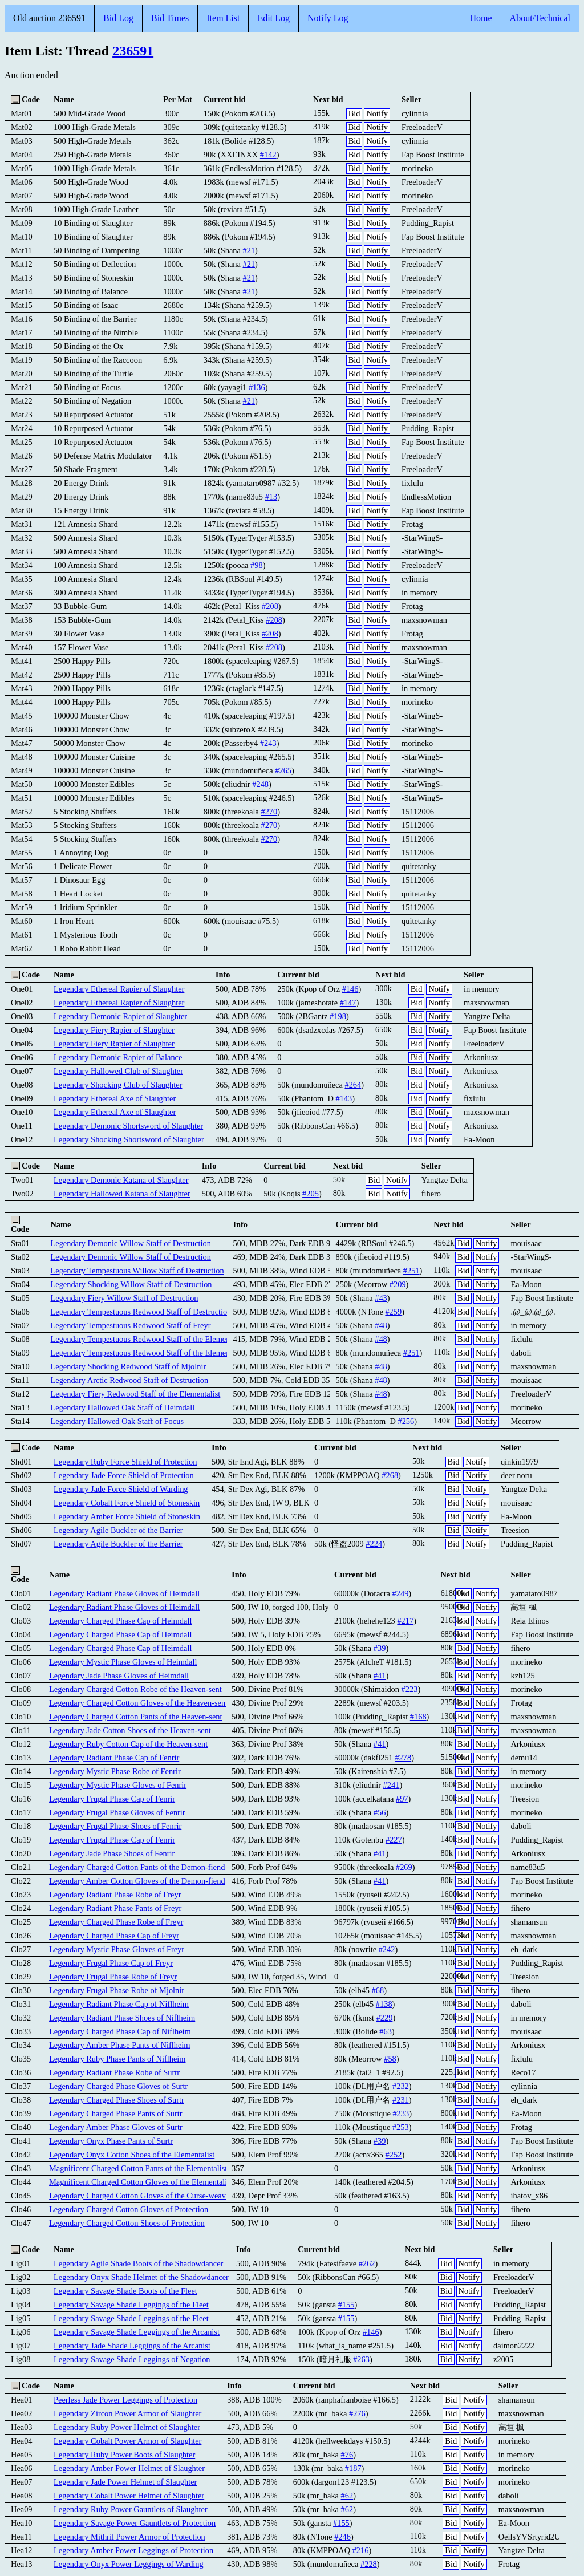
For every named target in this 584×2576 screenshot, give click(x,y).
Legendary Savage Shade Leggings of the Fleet (131, 2304)
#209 (398, 1284)
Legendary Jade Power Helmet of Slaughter (125, 2481)
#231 (400, 2099)
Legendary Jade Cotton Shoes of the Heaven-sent (130, 1730)
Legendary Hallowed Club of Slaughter (118, 1071)
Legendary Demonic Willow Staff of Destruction (130, 1243)
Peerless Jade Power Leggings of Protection (125, 2399)
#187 (353, 2468)
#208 (270, 606)
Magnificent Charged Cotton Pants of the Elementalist (138, 2168)
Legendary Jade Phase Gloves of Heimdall (119, 1675)
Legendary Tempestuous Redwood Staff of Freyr (130, 1325)
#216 (360, 2550)
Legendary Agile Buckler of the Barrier (118, 1530)
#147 (348, 1002)
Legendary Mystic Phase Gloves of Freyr (116, 1949)
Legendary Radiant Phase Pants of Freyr (115, 1908)
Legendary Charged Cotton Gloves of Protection (128, 2209)
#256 (406, 1421)
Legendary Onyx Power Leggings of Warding (129, 2564)
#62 (347, 2495)
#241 (391, 1785)
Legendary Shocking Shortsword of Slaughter (129, 1139)
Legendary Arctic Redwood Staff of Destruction (129, 1380)
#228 (368, 2564)
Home (480, 18)
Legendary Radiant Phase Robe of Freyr (115, 1894)
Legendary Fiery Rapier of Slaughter (114, 1030)
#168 (418, 1716)
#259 (393, 1311)
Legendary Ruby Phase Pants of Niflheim (117, 2058)
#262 (367, 2263)
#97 (402, 1798)
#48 (381, 1325)
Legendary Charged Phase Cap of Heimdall (120, 1620)
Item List (223, 18)
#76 (347, 2454)
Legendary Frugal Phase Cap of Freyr (111, 1963)
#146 (350, 988)
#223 (410, 1689)
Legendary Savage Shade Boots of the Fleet (125, 2290)
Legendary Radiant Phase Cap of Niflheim (119, 2004)
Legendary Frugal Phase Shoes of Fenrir (115, 1826)
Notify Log (327, 18)
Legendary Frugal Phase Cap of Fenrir (112, 1798)
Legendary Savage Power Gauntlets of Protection (135, 2523)
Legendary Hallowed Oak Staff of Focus (117, 1421)
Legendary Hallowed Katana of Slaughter (122, 1193)
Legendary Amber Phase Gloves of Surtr (115, 2127)
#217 (405, 1620)
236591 (132, 50)
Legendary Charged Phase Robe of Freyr (116, 1921)
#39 (380, 1648)
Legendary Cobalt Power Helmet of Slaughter (129, 2495)
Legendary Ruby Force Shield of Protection (125, 1461)
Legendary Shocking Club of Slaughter (118, 1084)
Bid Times (170, 18)
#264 (352, 1084)
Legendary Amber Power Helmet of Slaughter (129, 2468)
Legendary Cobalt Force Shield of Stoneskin (127, 1502)
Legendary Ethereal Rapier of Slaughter (119, 988)
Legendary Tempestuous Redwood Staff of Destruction (140, 1311)
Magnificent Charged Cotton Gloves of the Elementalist (141, 2181)
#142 (268, 154)
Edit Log (273, 18)
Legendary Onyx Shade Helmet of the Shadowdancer (141, 2277)
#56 (380, 1812)
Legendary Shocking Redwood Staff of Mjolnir (128, 1366)
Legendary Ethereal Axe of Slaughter (115, 1098)
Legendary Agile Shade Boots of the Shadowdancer (138, 2263)
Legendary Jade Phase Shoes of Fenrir (112, 1853)
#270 (269, 811)
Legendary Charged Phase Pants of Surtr (115, 2113)
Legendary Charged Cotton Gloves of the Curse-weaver (140, 2195)
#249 (400, 1593)
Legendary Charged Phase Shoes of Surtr (116, 2099)
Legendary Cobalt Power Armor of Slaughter (127, 2440)
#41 (380, 1675)
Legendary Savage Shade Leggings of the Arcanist (137, 2331)
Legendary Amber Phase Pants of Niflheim (119, 2045)
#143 (344, 1098)
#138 (384, 2004)
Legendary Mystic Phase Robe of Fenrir (115, 1771)
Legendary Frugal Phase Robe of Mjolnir (116, 1990)
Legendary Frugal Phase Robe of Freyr (113, 1976)
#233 (400, 2113)
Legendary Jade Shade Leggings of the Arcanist (132, 2345)
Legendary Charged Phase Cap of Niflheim (120, 2031)
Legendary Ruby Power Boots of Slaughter (124, 2454)
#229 (384, 2017)
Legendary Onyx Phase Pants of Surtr (111, 2140)
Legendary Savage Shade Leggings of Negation (132, 2359)
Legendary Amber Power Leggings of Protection (133, 2550)
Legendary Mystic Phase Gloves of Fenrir (117, 1785)
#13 (271, 496)
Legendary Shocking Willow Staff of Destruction (131, 1284)
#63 (385, 2031)
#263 (361, 2359)
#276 (357, 2413)
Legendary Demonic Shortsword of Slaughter (128, 1125)
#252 (394, 2154)
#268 (390, 1475)
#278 (403, 1757)
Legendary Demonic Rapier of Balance (118, 1057)
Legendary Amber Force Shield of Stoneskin (127, 1516)
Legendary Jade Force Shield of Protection (124, 1475)
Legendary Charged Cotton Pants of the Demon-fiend (137, 1867)
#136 (257, 387)
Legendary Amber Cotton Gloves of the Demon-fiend (137, 1880)
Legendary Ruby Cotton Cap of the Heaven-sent (128, 1744)
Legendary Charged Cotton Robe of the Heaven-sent (135, 1689)
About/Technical (540, 18)
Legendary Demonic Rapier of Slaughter (120, 1016)
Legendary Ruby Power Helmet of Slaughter (127, 2427)
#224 (374, 1543)
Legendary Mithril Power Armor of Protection (129, 2536)
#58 (390, 2058)
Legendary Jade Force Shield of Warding (121, 1489)
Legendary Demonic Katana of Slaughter (121, 1179)
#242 (387, 1949)
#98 (256, 565)
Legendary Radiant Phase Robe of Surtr (114, 2072)
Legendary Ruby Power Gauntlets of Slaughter (131, 2509)
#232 (400, 2086)
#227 (394, 1839)
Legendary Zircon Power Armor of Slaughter (127, 2413)
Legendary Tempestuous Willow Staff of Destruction (137, 1270)
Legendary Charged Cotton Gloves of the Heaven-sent (138, 1702)
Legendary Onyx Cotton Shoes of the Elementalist (131, 2154)
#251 (411, 1270)
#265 (283, 770)
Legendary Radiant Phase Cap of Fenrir (114, 1757)
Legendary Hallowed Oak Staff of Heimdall (122, 1407)
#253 (400, 2127)
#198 (338, 1016)
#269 (404, 1867)
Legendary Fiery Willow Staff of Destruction (124, 1298)
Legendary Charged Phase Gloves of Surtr (118, 2086)
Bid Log (118, 18)
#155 (346, 2304)
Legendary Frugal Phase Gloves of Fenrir (117, 1812)
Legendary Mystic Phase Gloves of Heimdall (123, 1661)
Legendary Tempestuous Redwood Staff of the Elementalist (148, 1339)
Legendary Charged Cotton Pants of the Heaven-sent (135, 1716)
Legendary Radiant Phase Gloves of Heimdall (124, 1593)
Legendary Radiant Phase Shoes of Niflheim (122, 2017)
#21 (248, 250)
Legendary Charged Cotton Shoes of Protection (127, 2223)
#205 (310, 1193)
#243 (268, 743)
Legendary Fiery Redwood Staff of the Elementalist (135, 1393)
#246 (342, 2536)
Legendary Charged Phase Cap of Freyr (114, 1935)
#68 (378, 1990)
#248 (260, 784)
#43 (381, 1298)
